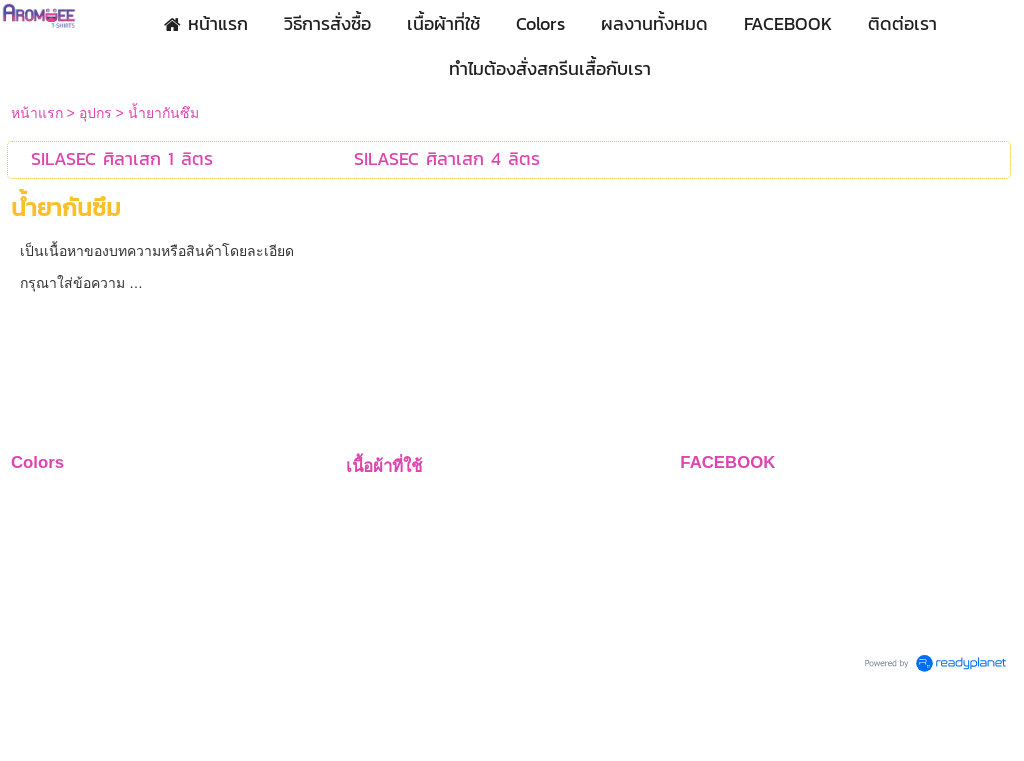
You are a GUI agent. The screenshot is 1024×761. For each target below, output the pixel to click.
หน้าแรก (37, 113)
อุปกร (95, 113)
